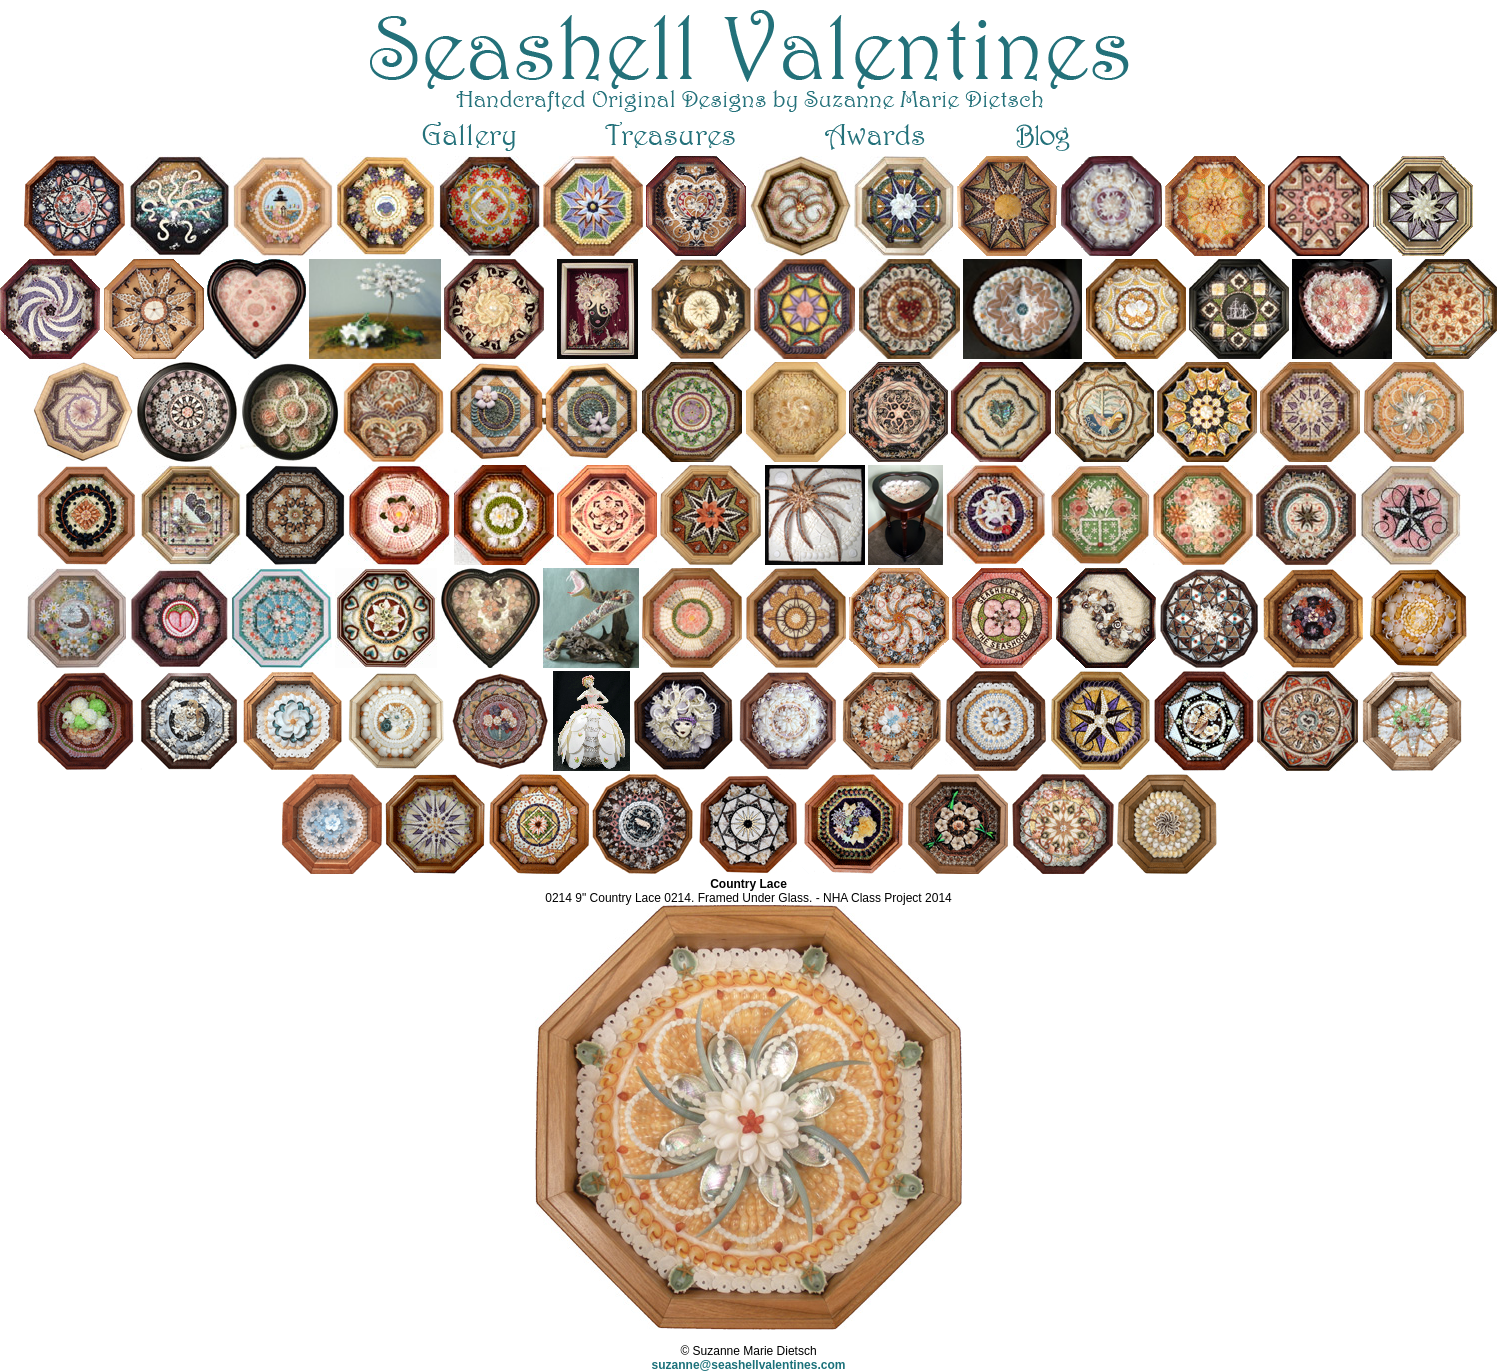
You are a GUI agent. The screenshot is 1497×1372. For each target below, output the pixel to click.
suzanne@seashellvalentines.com (749, 1365)
